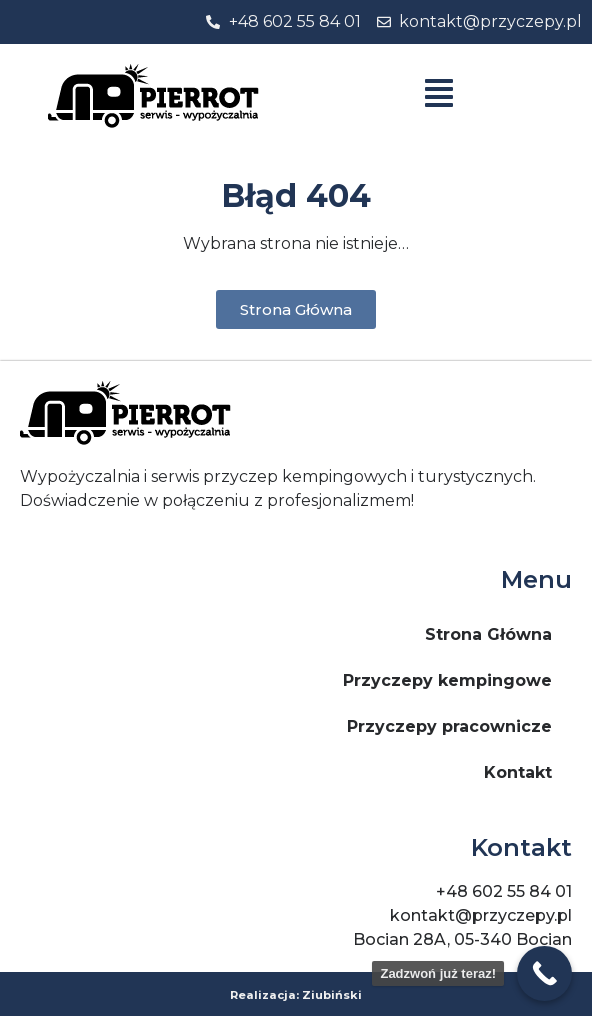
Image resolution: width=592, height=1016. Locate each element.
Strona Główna (488, 634)
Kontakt (518, 772)
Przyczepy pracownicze (449, 726)
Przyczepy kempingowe (447, 680)
